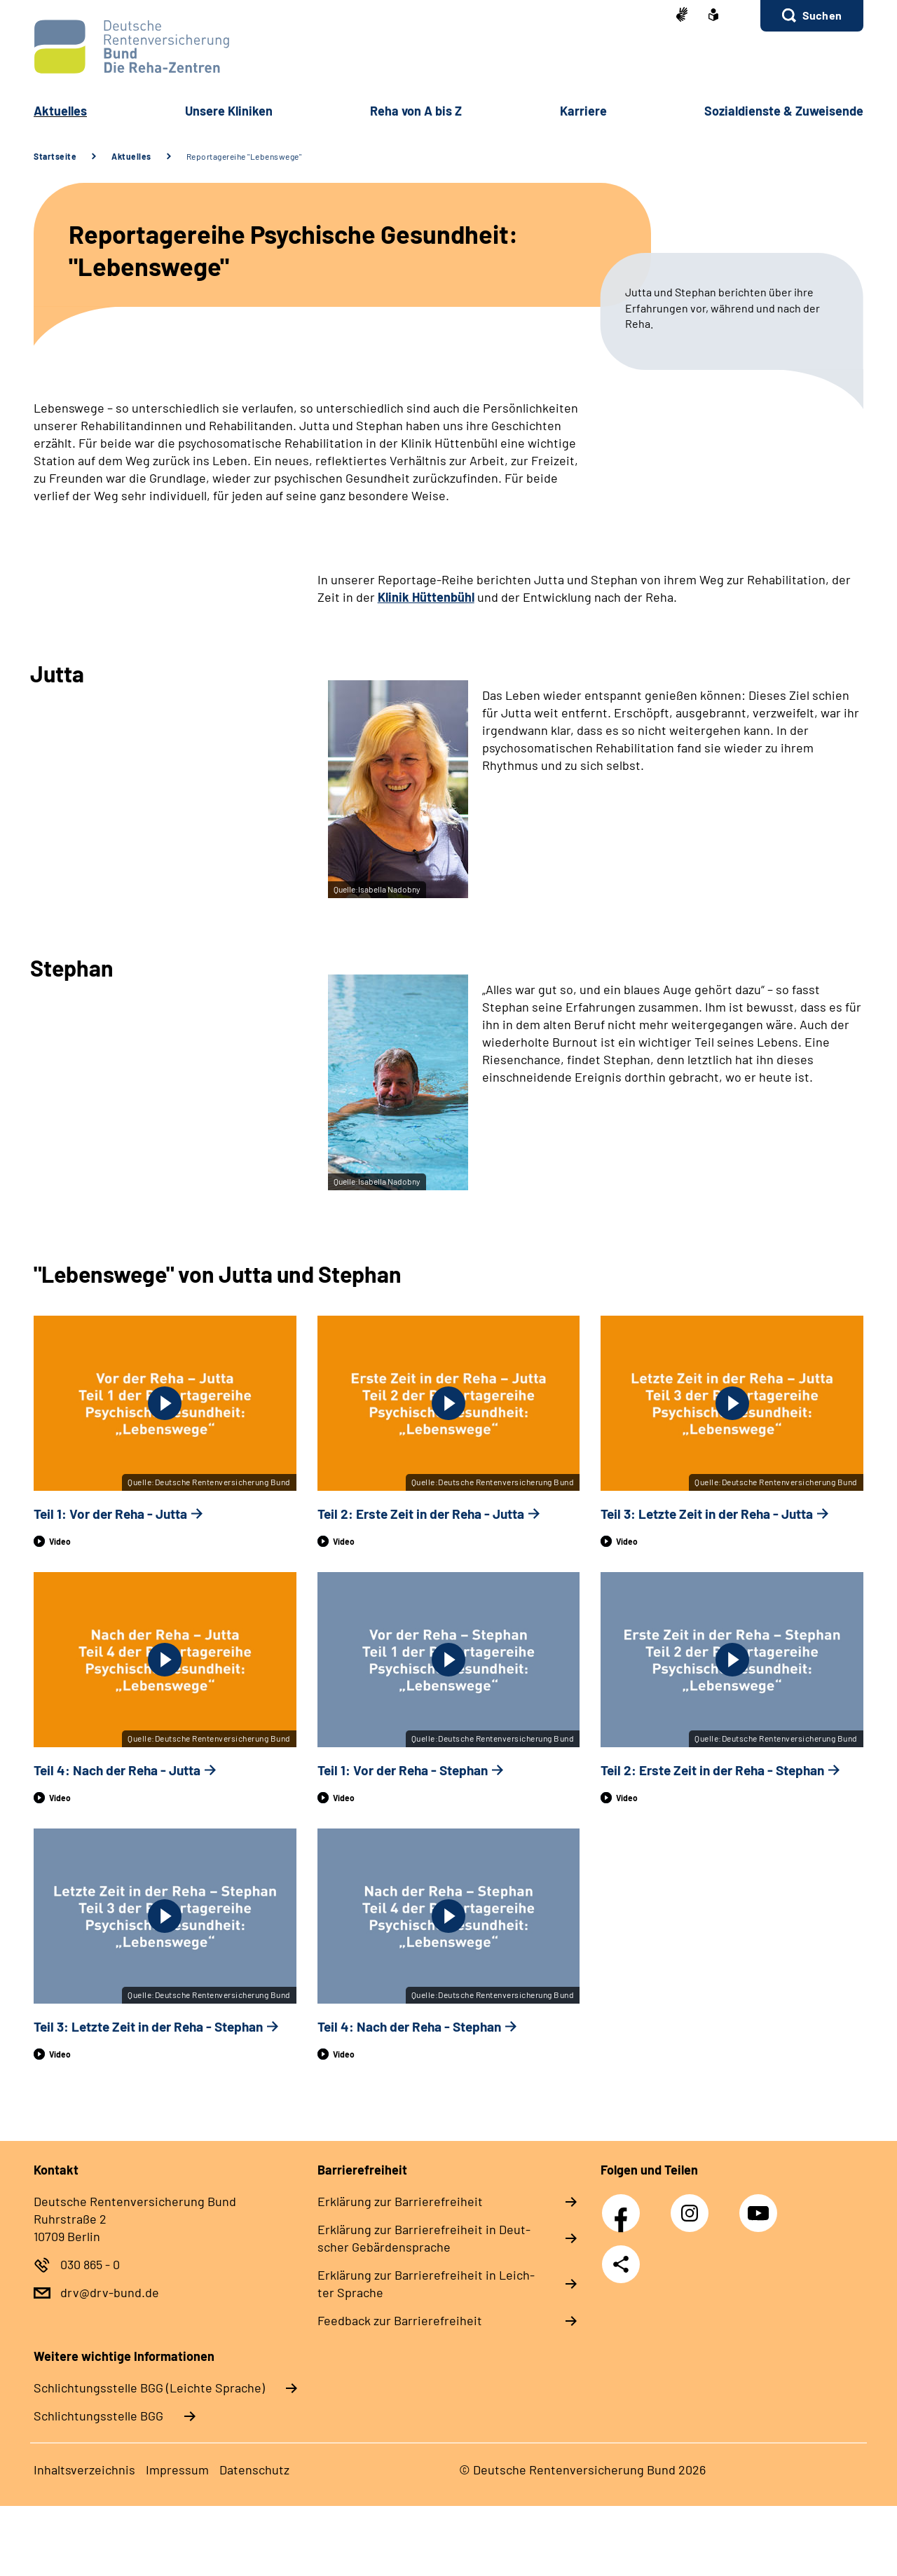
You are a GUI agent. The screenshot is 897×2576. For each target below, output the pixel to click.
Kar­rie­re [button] (583, 110)
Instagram (693, 2205)
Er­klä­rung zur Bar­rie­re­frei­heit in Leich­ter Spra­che (426, 2283)
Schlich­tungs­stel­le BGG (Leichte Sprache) (149, 2387)
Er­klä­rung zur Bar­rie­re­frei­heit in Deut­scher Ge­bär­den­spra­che (423, 2238)
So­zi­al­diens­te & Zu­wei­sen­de (783, 110)
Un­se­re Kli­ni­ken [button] (229, 110)
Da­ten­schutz (254, 2469)
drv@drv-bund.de (109, 2292)
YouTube (760, 2205)
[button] (811, 16)
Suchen (822, 15)
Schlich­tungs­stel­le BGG (98, 2415)
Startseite (55, 156)
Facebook (624, 2205)
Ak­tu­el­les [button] (60, 110)
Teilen (620, 2264)
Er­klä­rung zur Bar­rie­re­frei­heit (400, 2201)
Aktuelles (131, 156)
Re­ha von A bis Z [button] (416, 110)
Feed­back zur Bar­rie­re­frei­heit (399, 2320)
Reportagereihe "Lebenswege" (244, 156)
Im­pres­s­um (177, 2469)
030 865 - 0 (90, 2264)
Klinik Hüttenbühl (426, 597)
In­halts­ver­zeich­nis (84, 2469)
